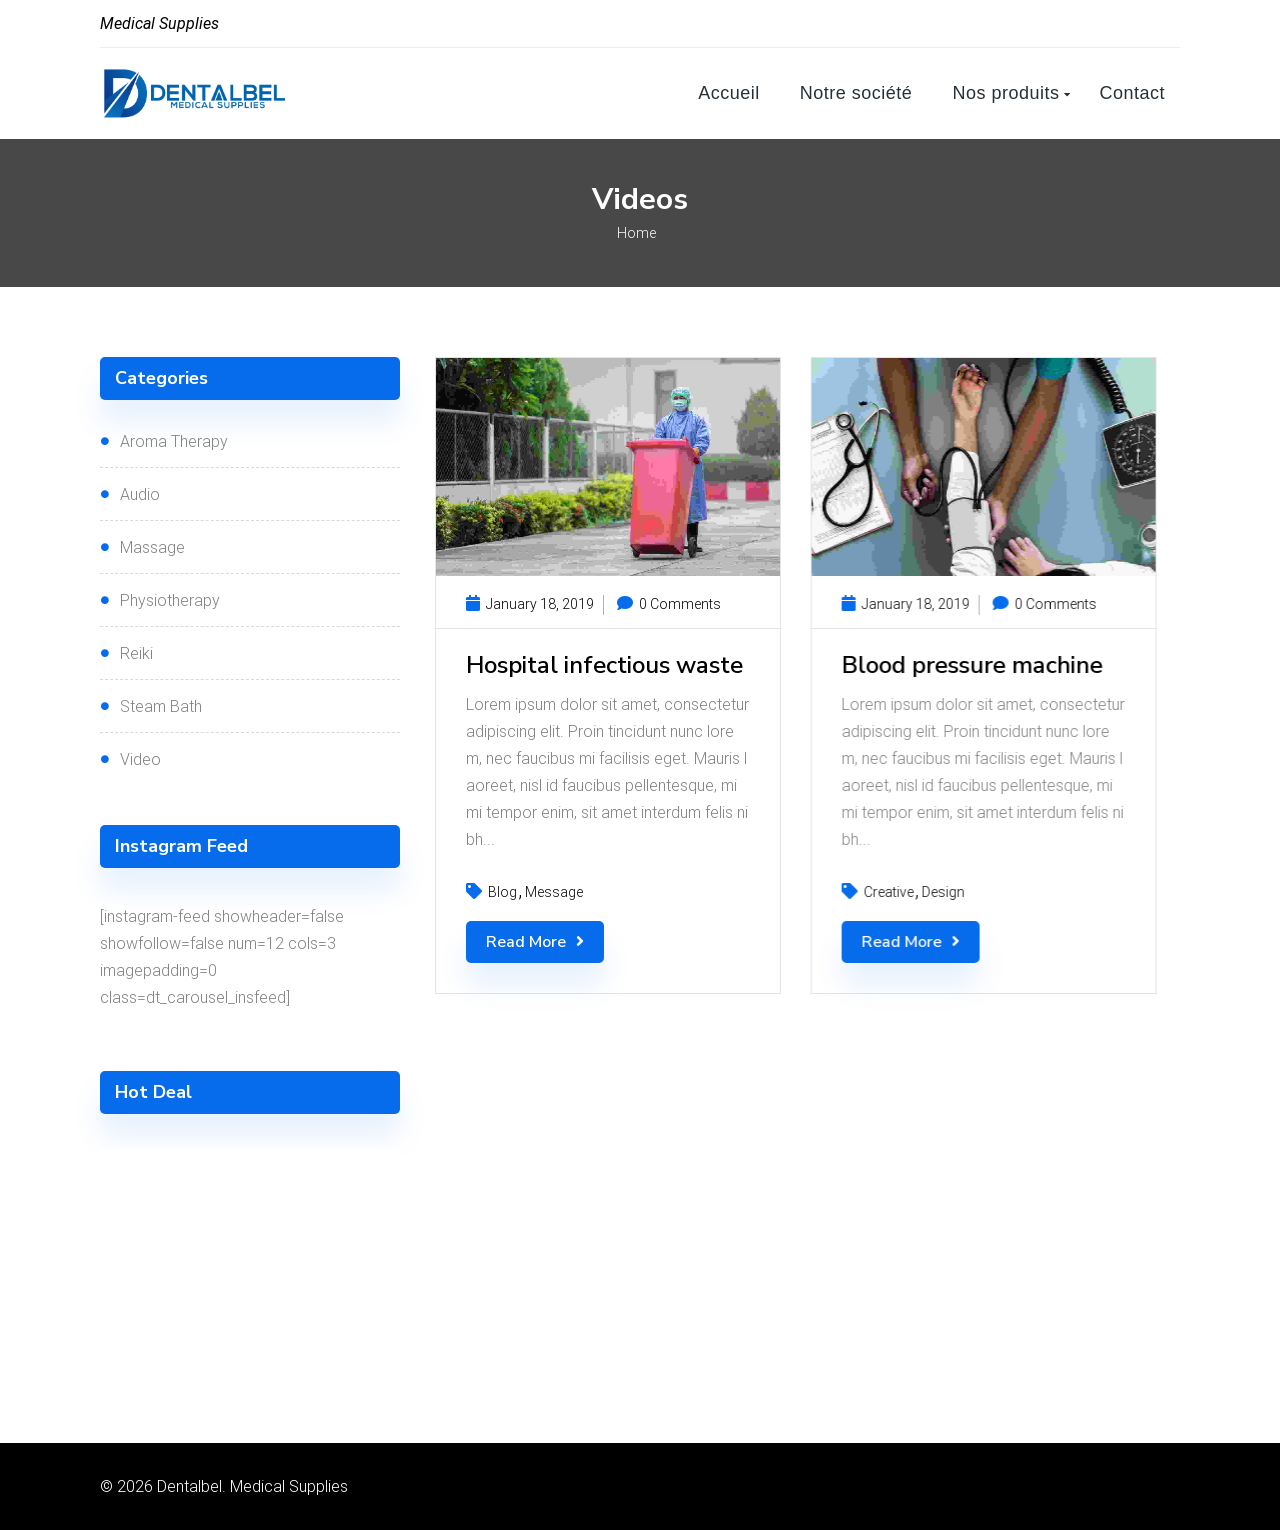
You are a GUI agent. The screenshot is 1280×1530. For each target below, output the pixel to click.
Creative (888, 892)
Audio (140, 494)
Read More (535, 942)
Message (554, 892)
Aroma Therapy (174, 441)
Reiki (136, 653)
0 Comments (669, 604)
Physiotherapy (170, 600)
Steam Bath (161, 706)
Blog (502, 892)
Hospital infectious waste (604, 665)
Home (636, 233)
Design (942, 892)
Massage (152, 547)
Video (140, 759)
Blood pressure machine (971, 665)
